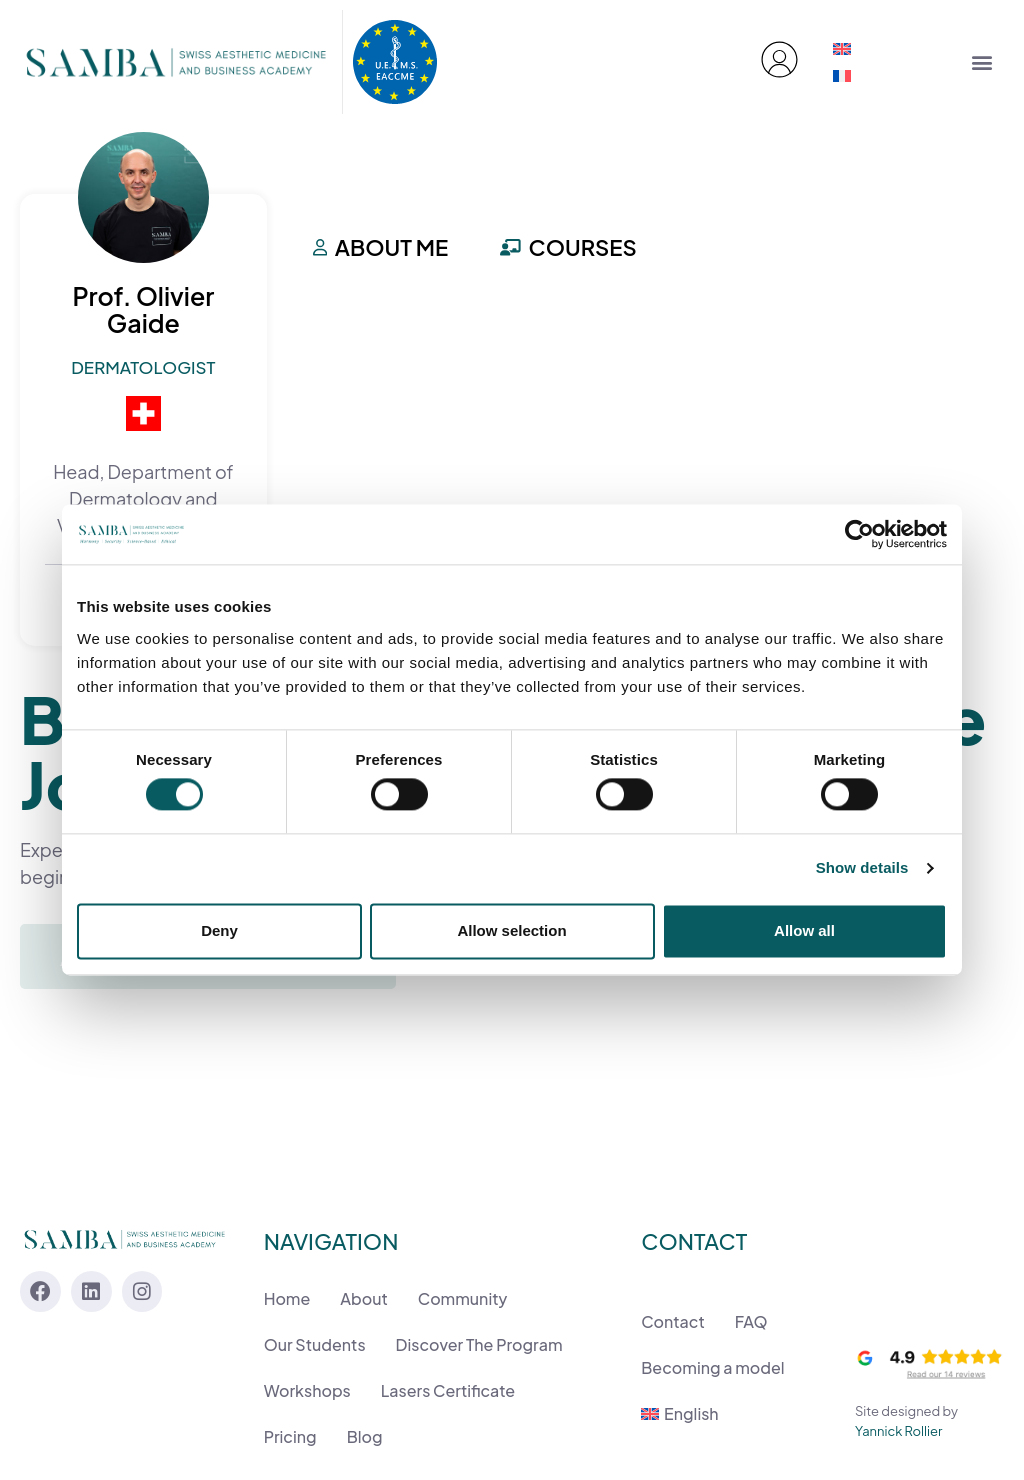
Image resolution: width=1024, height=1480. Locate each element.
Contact (672, 1321)
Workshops (307, 1390)
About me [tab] (381, 247)
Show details (862, 868)
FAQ (751, 1321)
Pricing (290, 1436)
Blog (365, 1436)
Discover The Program (479, 1344)
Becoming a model (712, 1367)
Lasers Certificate (448, 1390)
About (364, 1298)
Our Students (315, 1344)
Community (463, 1298)
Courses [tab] (568, 247)
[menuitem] (842, 48)
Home (287, 1298)
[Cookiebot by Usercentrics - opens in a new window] (859, 534)
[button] (981, 61)
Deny (219, 930)
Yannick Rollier (898, 1430)
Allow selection (511, 930)
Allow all (804, 930)
